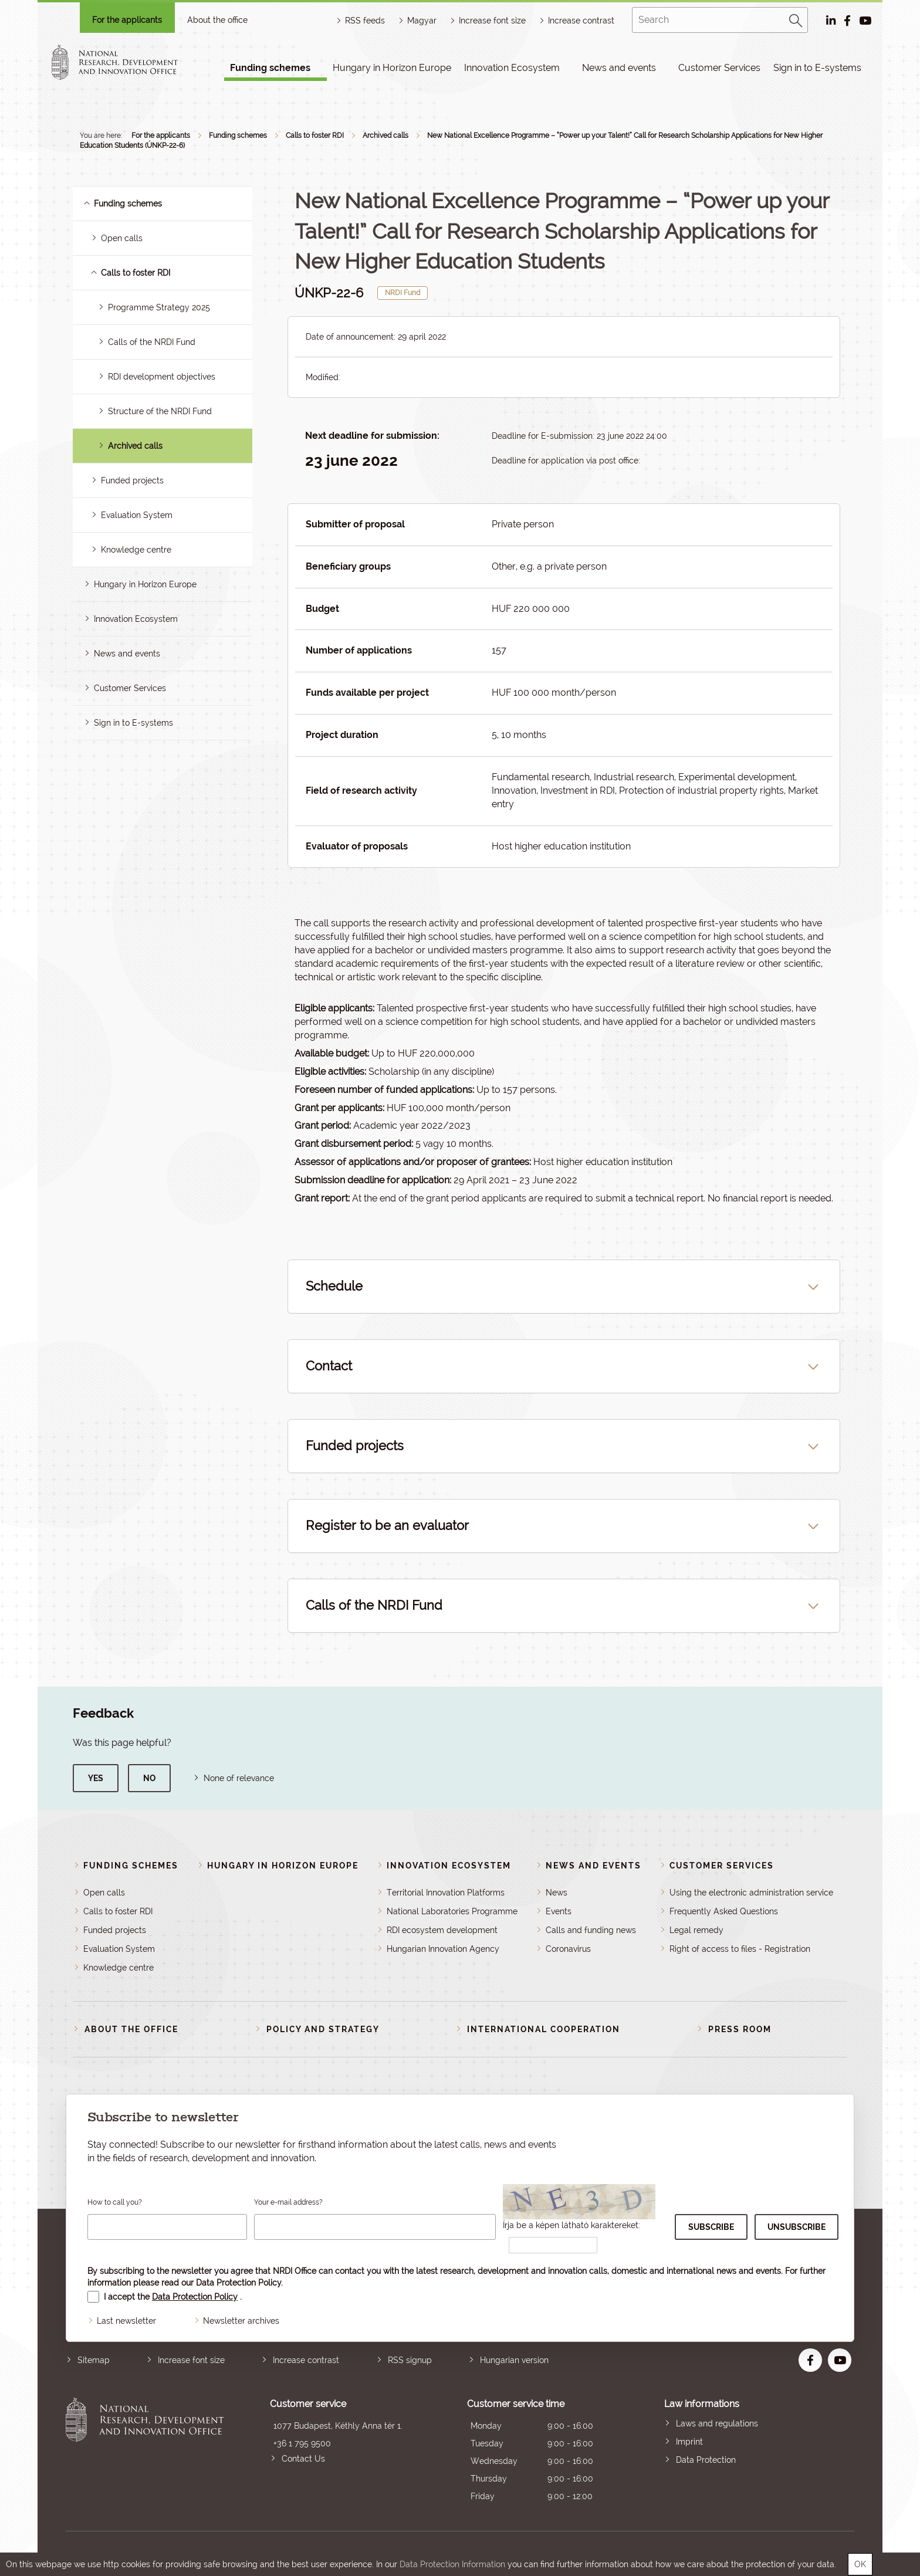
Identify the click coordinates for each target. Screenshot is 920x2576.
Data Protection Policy (238, 2282)
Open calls (122, 238)
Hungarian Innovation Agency (443, 1949)
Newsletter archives (241, 2320)
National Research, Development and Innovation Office (145, 2451)
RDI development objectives (161, 376)
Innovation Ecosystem (512, 67)
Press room (740, 2029)
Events (558, 1911)
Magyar (422, 20)
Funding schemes (270, 67)
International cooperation (543, 2029)
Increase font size (191, 2360)
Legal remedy (696, 1930)
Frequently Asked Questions (723, 1911)
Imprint (689, 2441)
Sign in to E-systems (817, 67)
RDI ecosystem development (442, 1930)
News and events (619, 67)
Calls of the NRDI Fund (151, 342)
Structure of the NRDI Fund (160, 411)
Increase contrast (581, 20)
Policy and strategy (323, 2029)
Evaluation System (136, 515)
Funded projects (132, 480)
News (556, 1892)
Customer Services (719, 67)
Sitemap (93, 2360)
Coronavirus (568, 1949)
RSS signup (410, 2360)
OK (860, 2564)
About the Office (131, 2029)
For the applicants (127, 20)
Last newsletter (126, 2320)
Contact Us (303, 2458)
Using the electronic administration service (751, 1892)
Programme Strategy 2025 (159, 307)
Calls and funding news (591, 1930)
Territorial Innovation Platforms (446, 1892)
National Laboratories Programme (452, 1911)
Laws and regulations (717, 2423)
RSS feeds (365, 20)
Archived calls (385, 135)
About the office (217, 20)
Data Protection (706, 2460)
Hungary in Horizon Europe (392, 67)
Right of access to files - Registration (739, 1949)
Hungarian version (514, 2360)
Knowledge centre (136, 549)
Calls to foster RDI (315, 135)
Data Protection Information (452, 2564)
